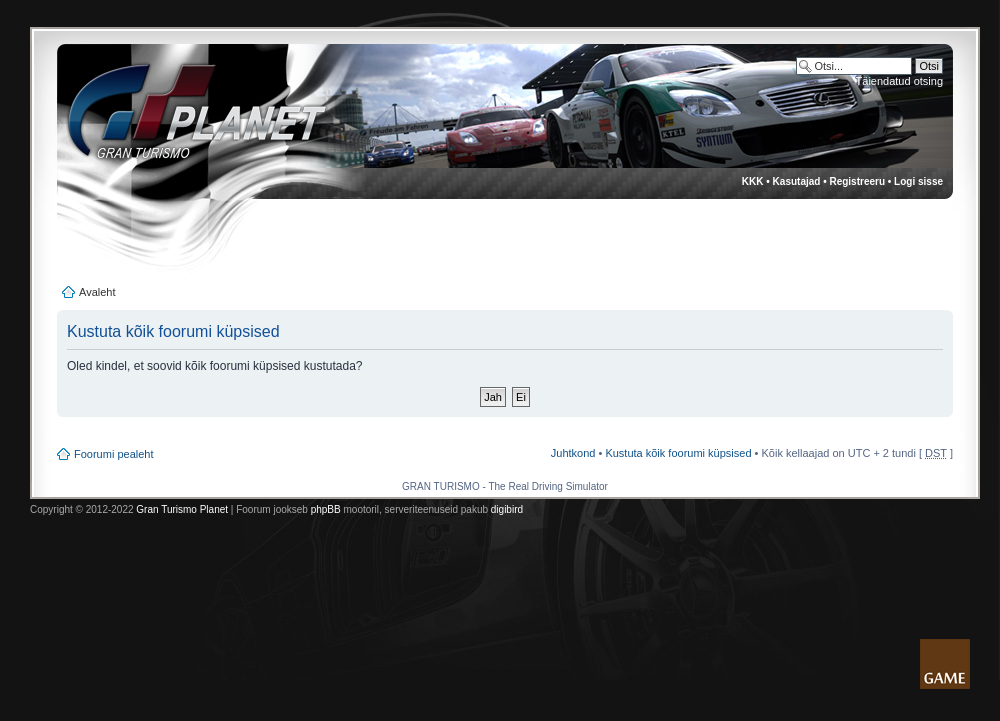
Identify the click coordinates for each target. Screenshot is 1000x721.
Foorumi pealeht (114, 454)
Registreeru (857, 181)
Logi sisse (918, 181)
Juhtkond (573, 453)
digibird (507, 509)
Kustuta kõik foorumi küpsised (678, 453)
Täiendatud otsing (899, 81)
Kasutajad (797, 181)
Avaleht (97, 292)
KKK (753, 181)
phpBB (326, 509)
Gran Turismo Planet (182, 509)
